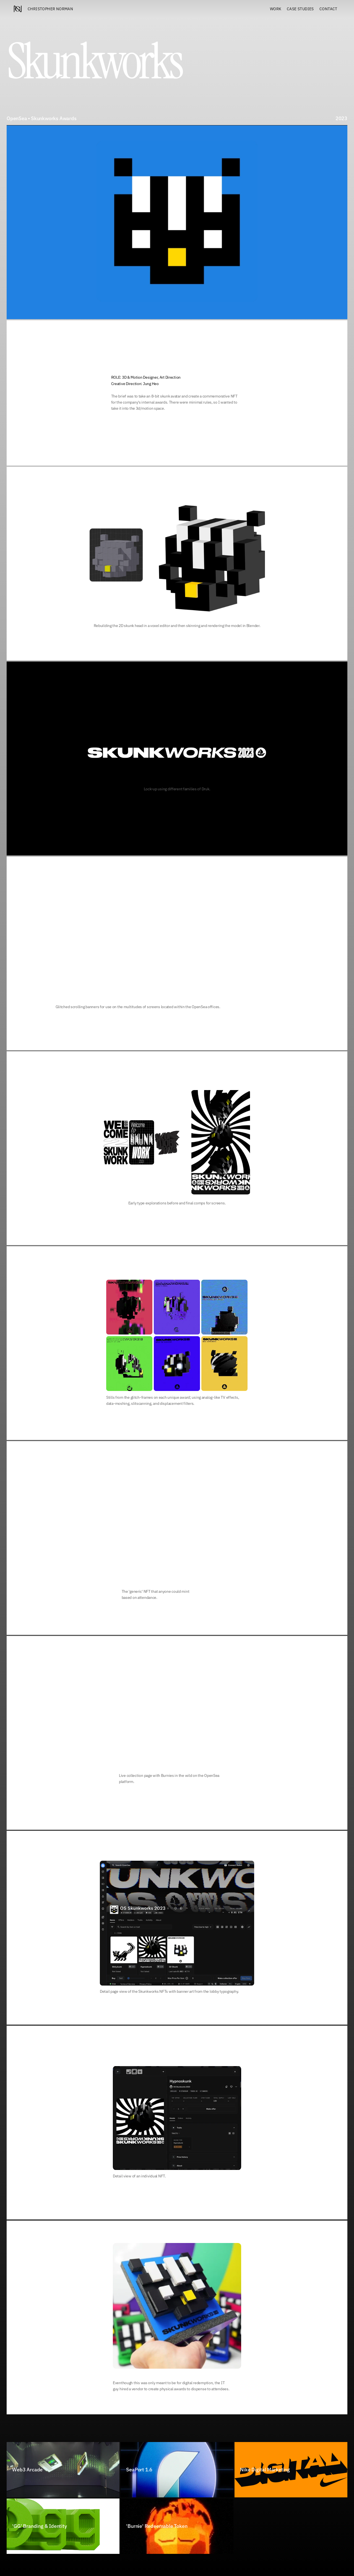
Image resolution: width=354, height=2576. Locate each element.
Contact (328, 8)
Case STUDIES (300, 8)
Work (276, 8)
